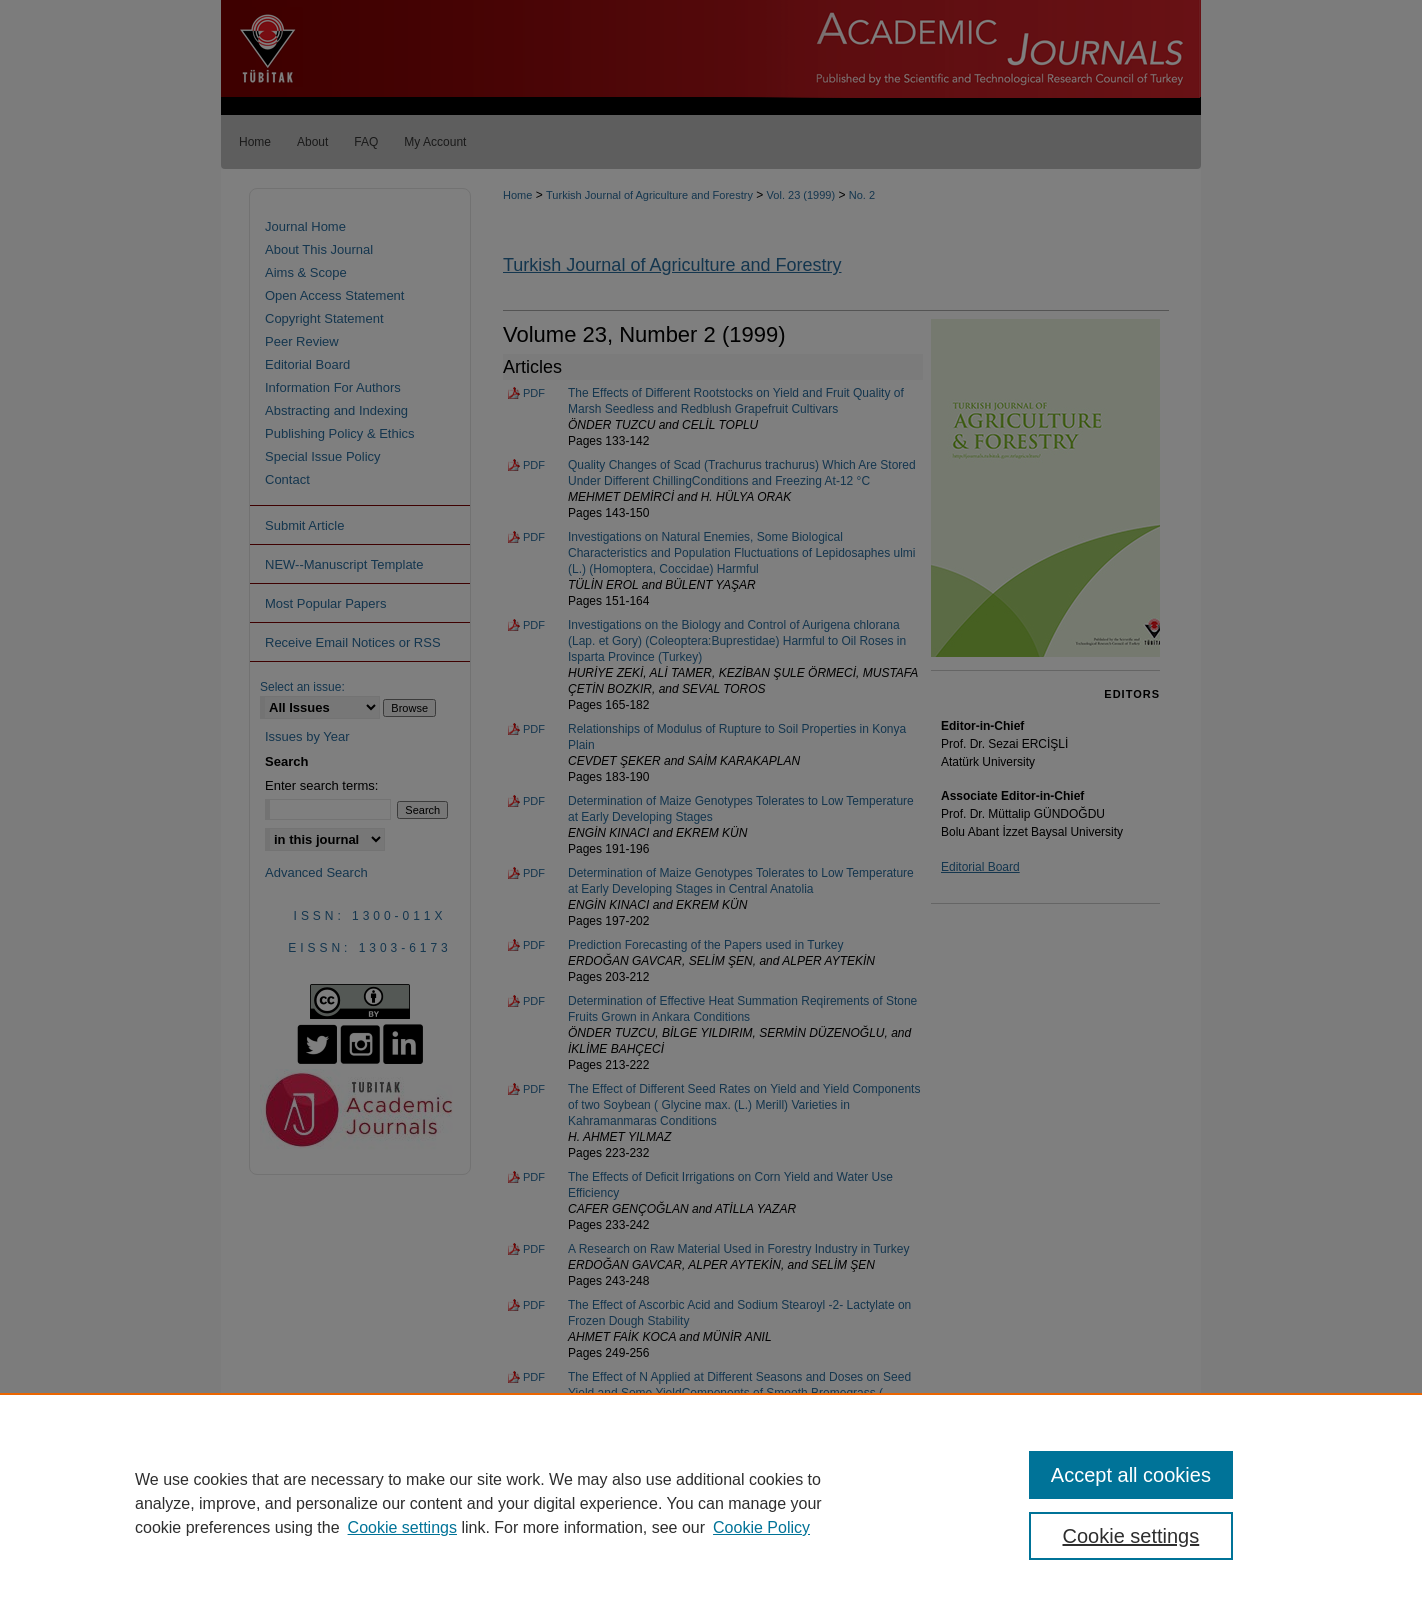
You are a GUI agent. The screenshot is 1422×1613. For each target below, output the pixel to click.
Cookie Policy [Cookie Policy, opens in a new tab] (761, 1527)
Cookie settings (402, 1527)
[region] (711, 1503)
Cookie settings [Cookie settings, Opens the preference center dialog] (1131, 1536)
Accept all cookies (1131, 1475)
